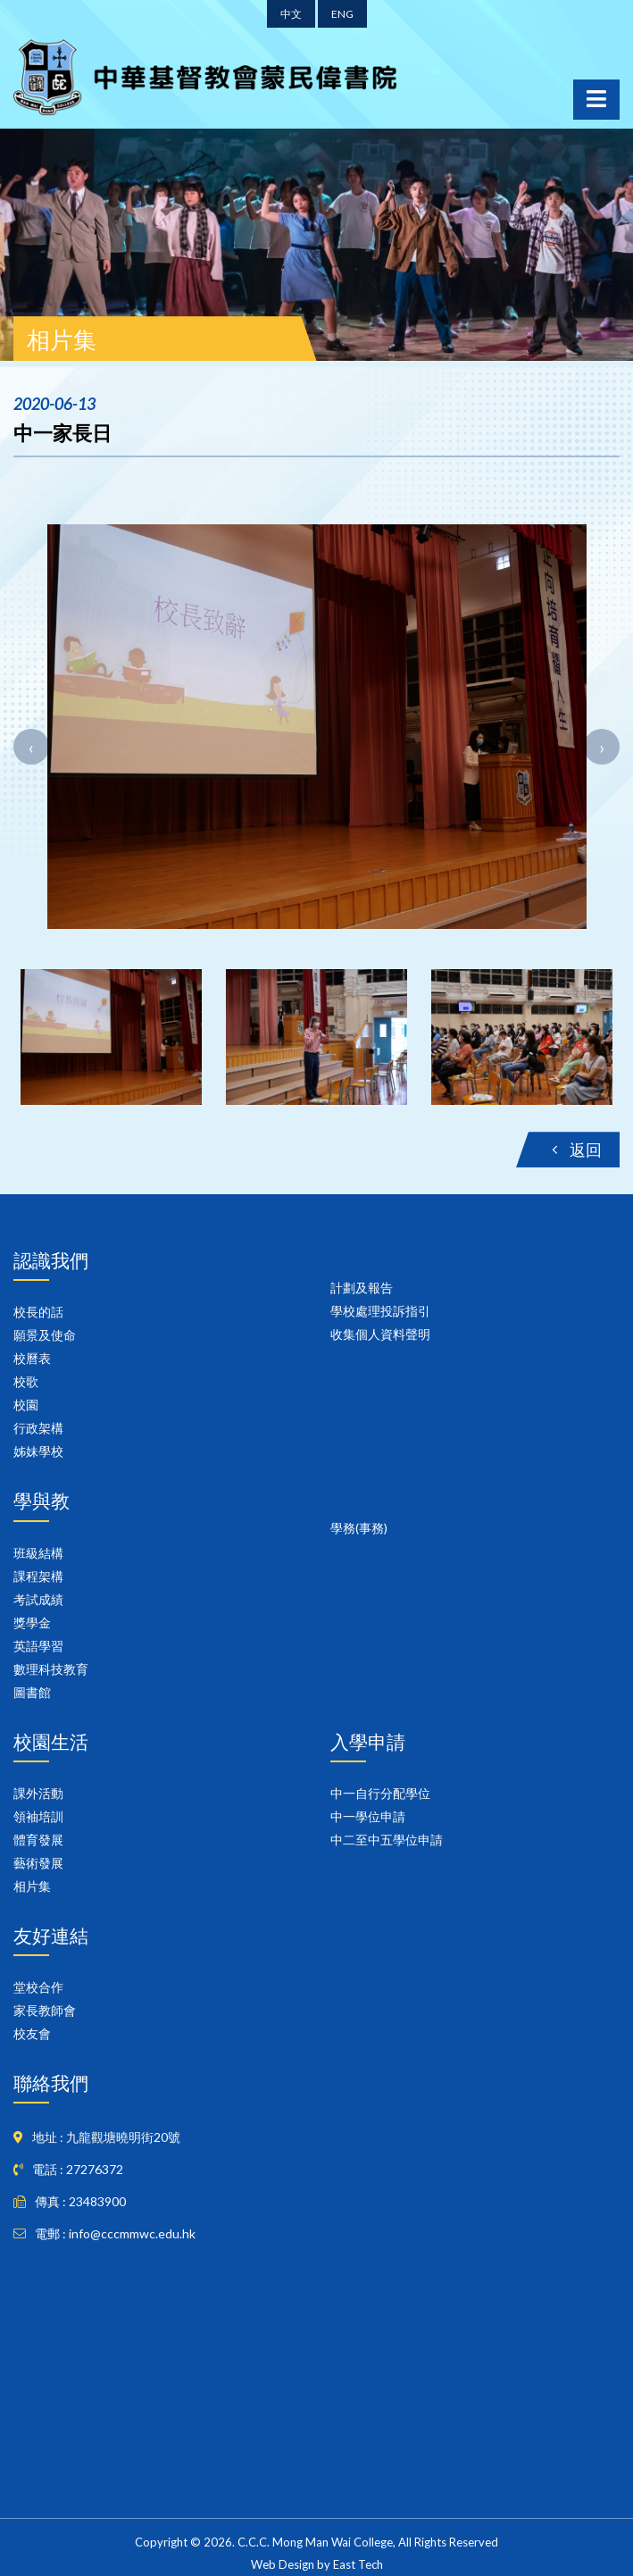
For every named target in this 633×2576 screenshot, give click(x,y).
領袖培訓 (38, 1816)
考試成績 (38, 1599)
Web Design (282, 2564)
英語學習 (38, 1645)
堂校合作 (38, 1987)
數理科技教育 (50, 1669)
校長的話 (38, 1311)
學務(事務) (358, 1527)
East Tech (358, 2564)
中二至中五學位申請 (386, 1839)
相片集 (32, 1886)
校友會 (32, 2033)
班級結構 (38, 1552)
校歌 (25, 1381)
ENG (342, 14)
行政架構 (38, 1427)
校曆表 (32, 1358)
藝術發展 (38, 1862)
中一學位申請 (367, 1816)
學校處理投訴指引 (380, 1310)
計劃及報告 (361, 1287)
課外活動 (38, 1793)
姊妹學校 (38, 1451)
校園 (25, 1404)
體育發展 (38, 1839)
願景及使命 (44, 1334)
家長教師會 (44, 2010)
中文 (291, 14)
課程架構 (38, 1576)
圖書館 (32, 1692)
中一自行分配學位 (380, 1793)
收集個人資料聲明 (380, 1334)
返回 (577, 1149)
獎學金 (32, 1622)
